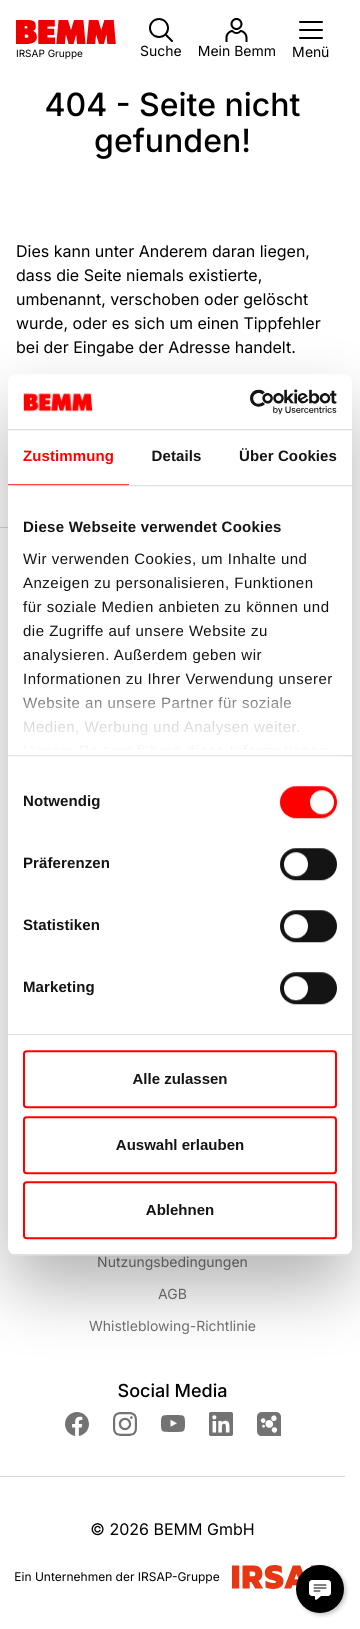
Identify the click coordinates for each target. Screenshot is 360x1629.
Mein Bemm (237, 39)
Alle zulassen (179, 1078)
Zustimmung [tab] (68, 456)
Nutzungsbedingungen (172, 1262)
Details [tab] (177, 456)
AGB (172, 1294)
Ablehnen (180, 1209)
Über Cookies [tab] (288, 456)
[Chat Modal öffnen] (320, 1589)
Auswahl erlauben (180, 1144)
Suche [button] (161, 39)
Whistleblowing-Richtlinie (172, 1326)
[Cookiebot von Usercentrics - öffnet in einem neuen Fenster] (254, 402)
